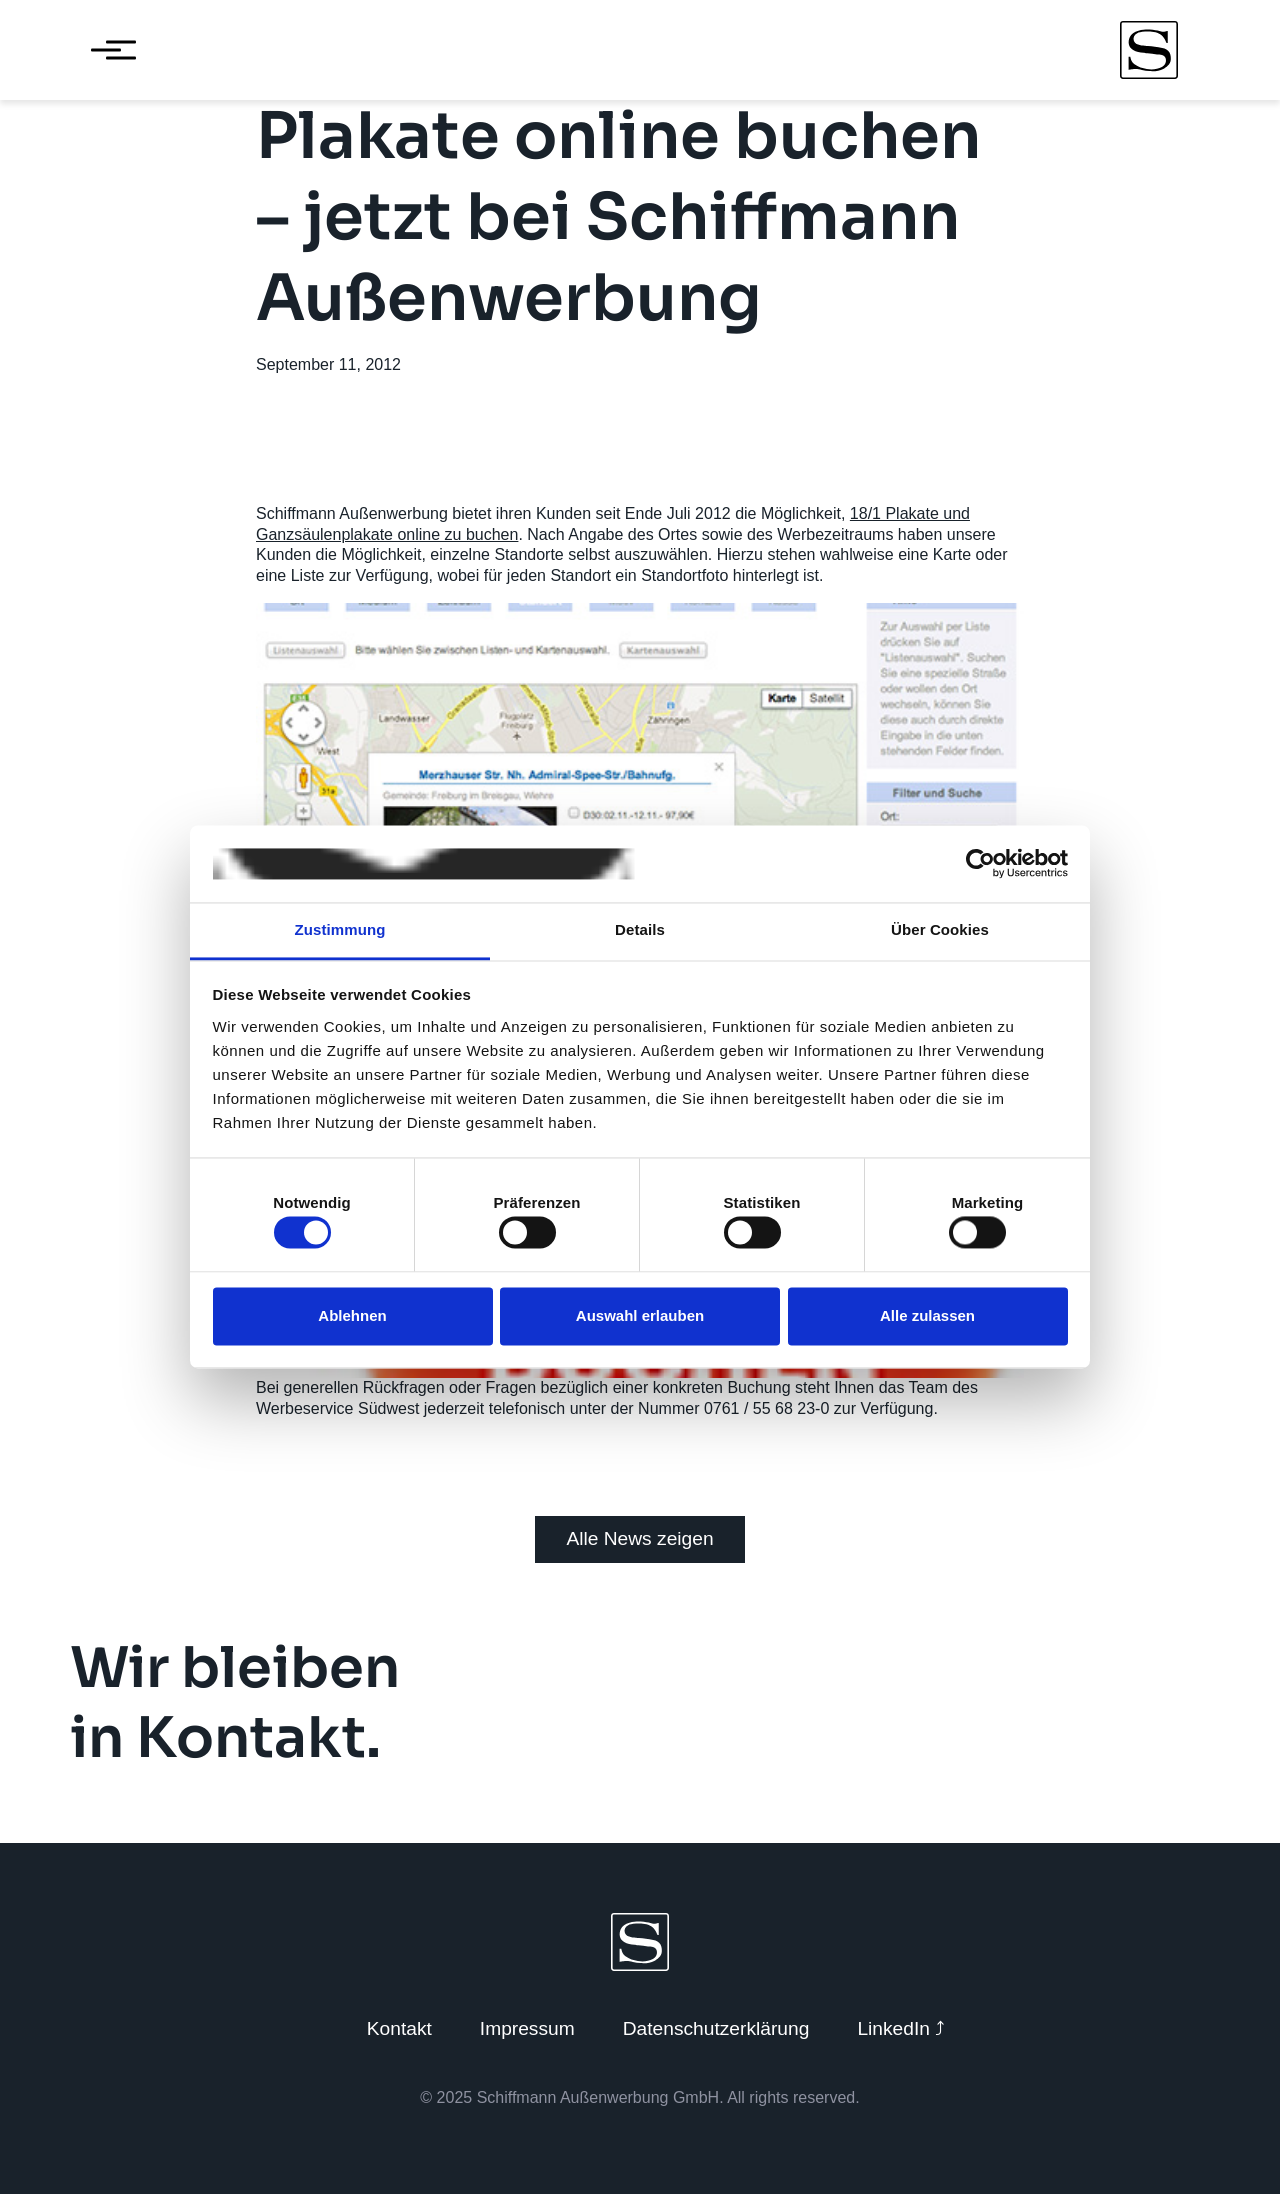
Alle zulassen (927, 1315)
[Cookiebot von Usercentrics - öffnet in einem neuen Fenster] (980, 864)
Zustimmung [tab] (340, 929)
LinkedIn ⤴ (901, 2029)
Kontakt (399, 2029)
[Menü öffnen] (106, 50)
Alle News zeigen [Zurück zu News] (639, 1538)
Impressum (527, 2029)
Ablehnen (352, 1315)
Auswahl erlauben (640, 1315)
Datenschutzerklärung (716, 2029)
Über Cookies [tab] (940, 929)
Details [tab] (640, 929)
